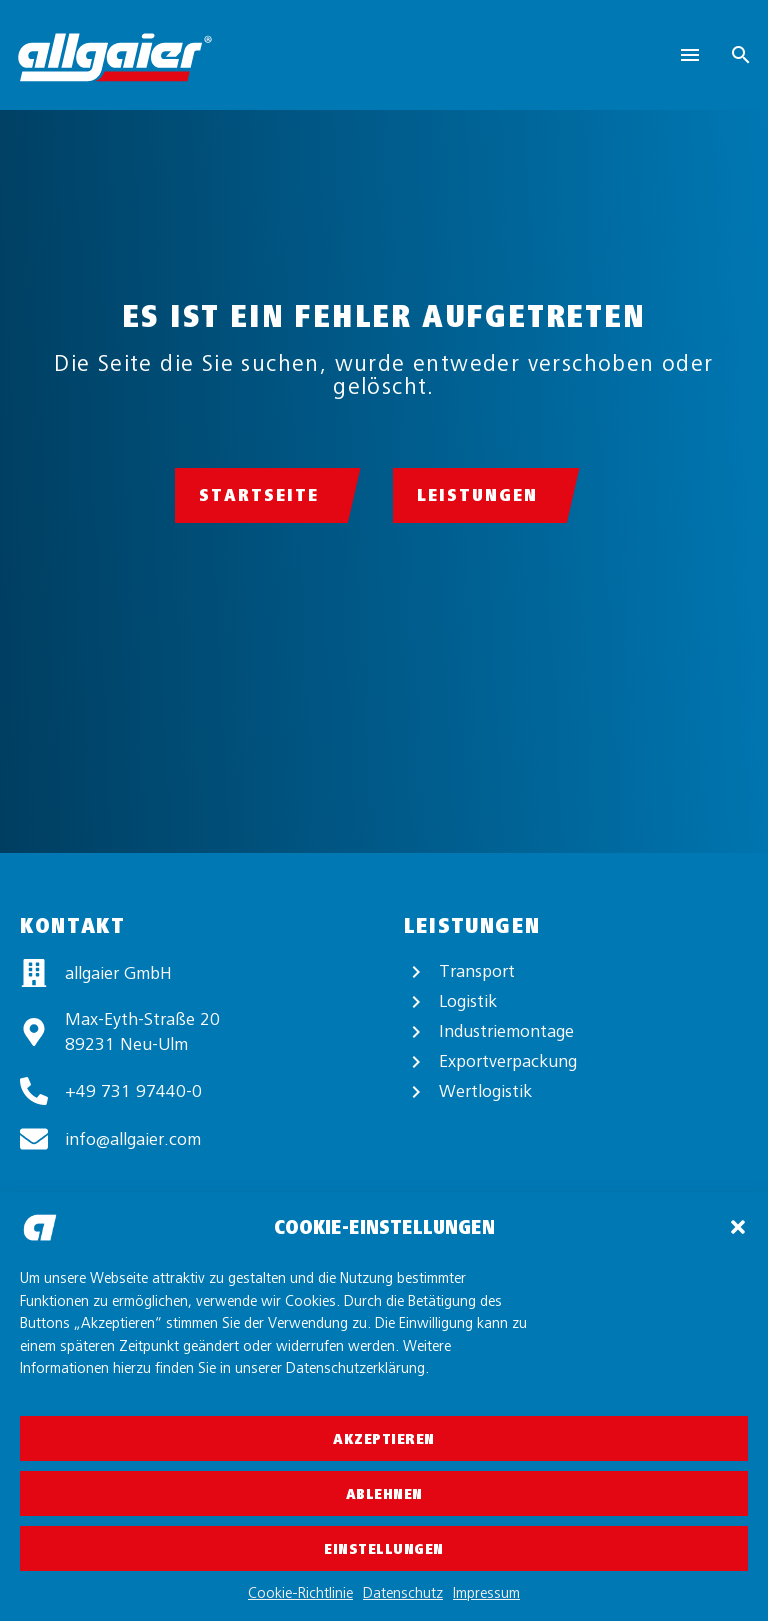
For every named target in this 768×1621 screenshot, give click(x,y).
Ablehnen (384, 1494)
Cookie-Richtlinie (300, 1593)
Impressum (486, 1593)
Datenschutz (403, 1593)
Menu (690, 55)
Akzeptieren (384, 1439)
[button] (738, 1227)
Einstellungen (384, 1549)
